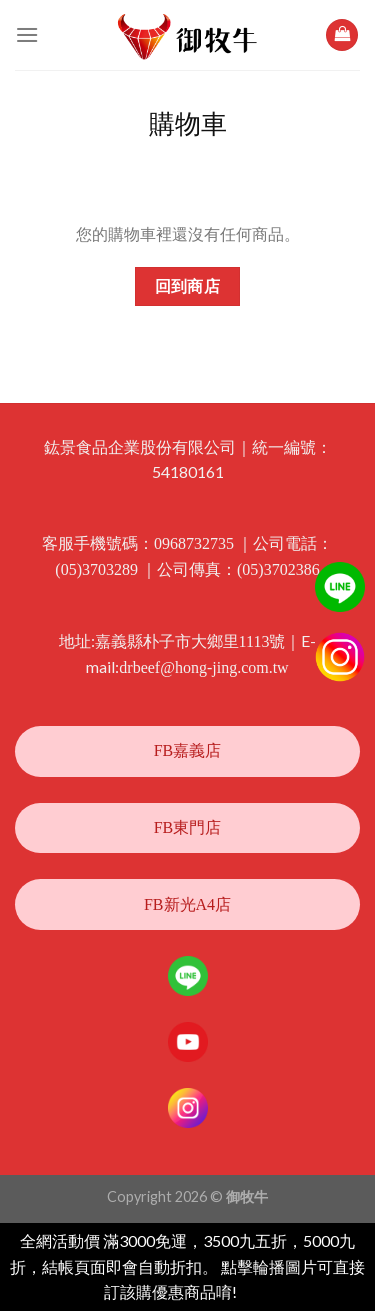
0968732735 (194, 543)
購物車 (188, 124)
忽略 (256, 1292)
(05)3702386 (278, 569)
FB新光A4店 (187, 904)
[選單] (27, 34)
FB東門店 (188, 827)
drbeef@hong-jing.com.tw (203, 667)
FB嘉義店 (188, 750)
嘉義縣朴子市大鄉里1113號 (190, 641)
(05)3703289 (96, 569)
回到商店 (188, 286)
